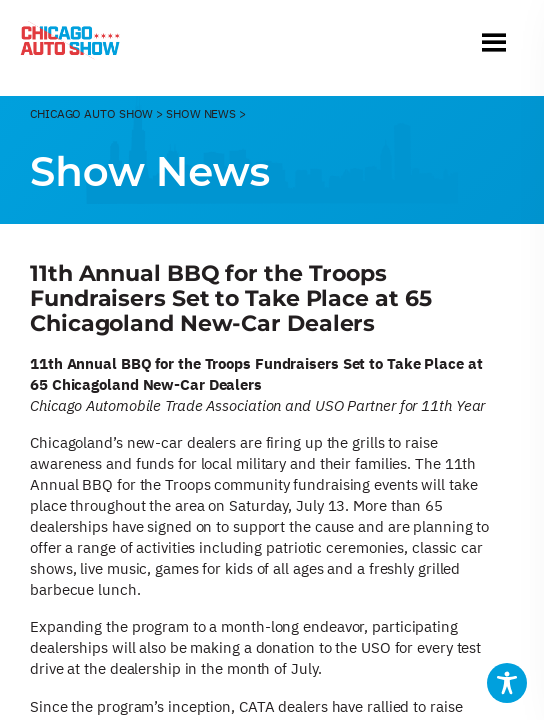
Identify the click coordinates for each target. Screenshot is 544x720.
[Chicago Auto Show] (70, 45)
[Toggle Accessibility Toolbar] (507, 683)
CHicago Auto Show (91, 113)
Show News (201, 113)
